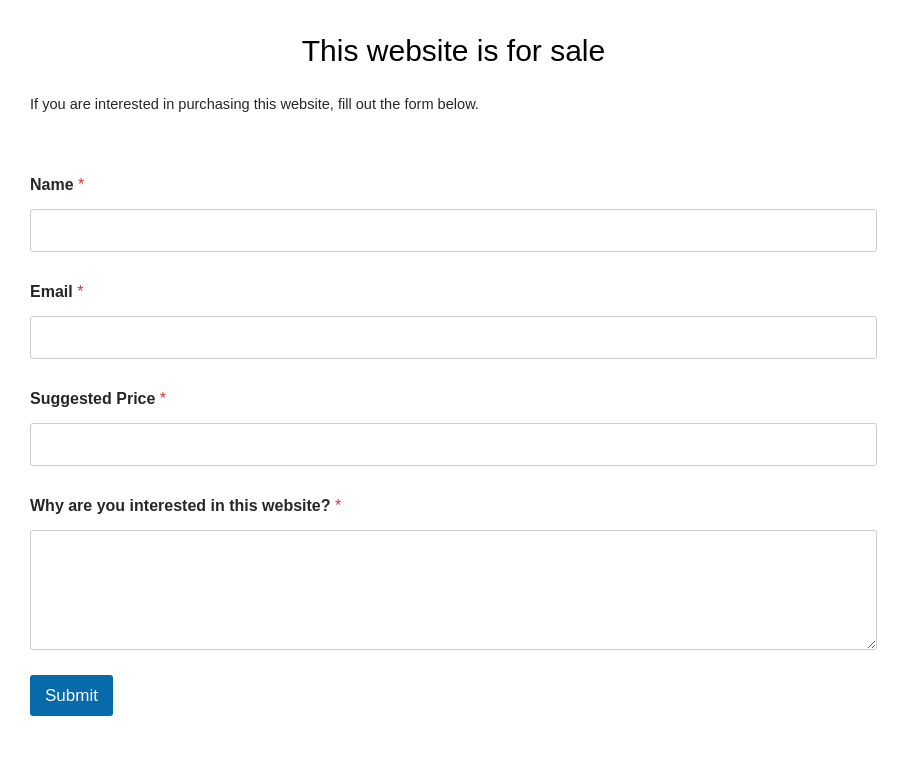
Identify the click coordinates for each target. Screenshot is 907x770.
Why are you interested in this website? (185, 505)
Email (56, 291)
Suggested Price (98, 398)
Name (57, 184)
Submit (71, 695)
